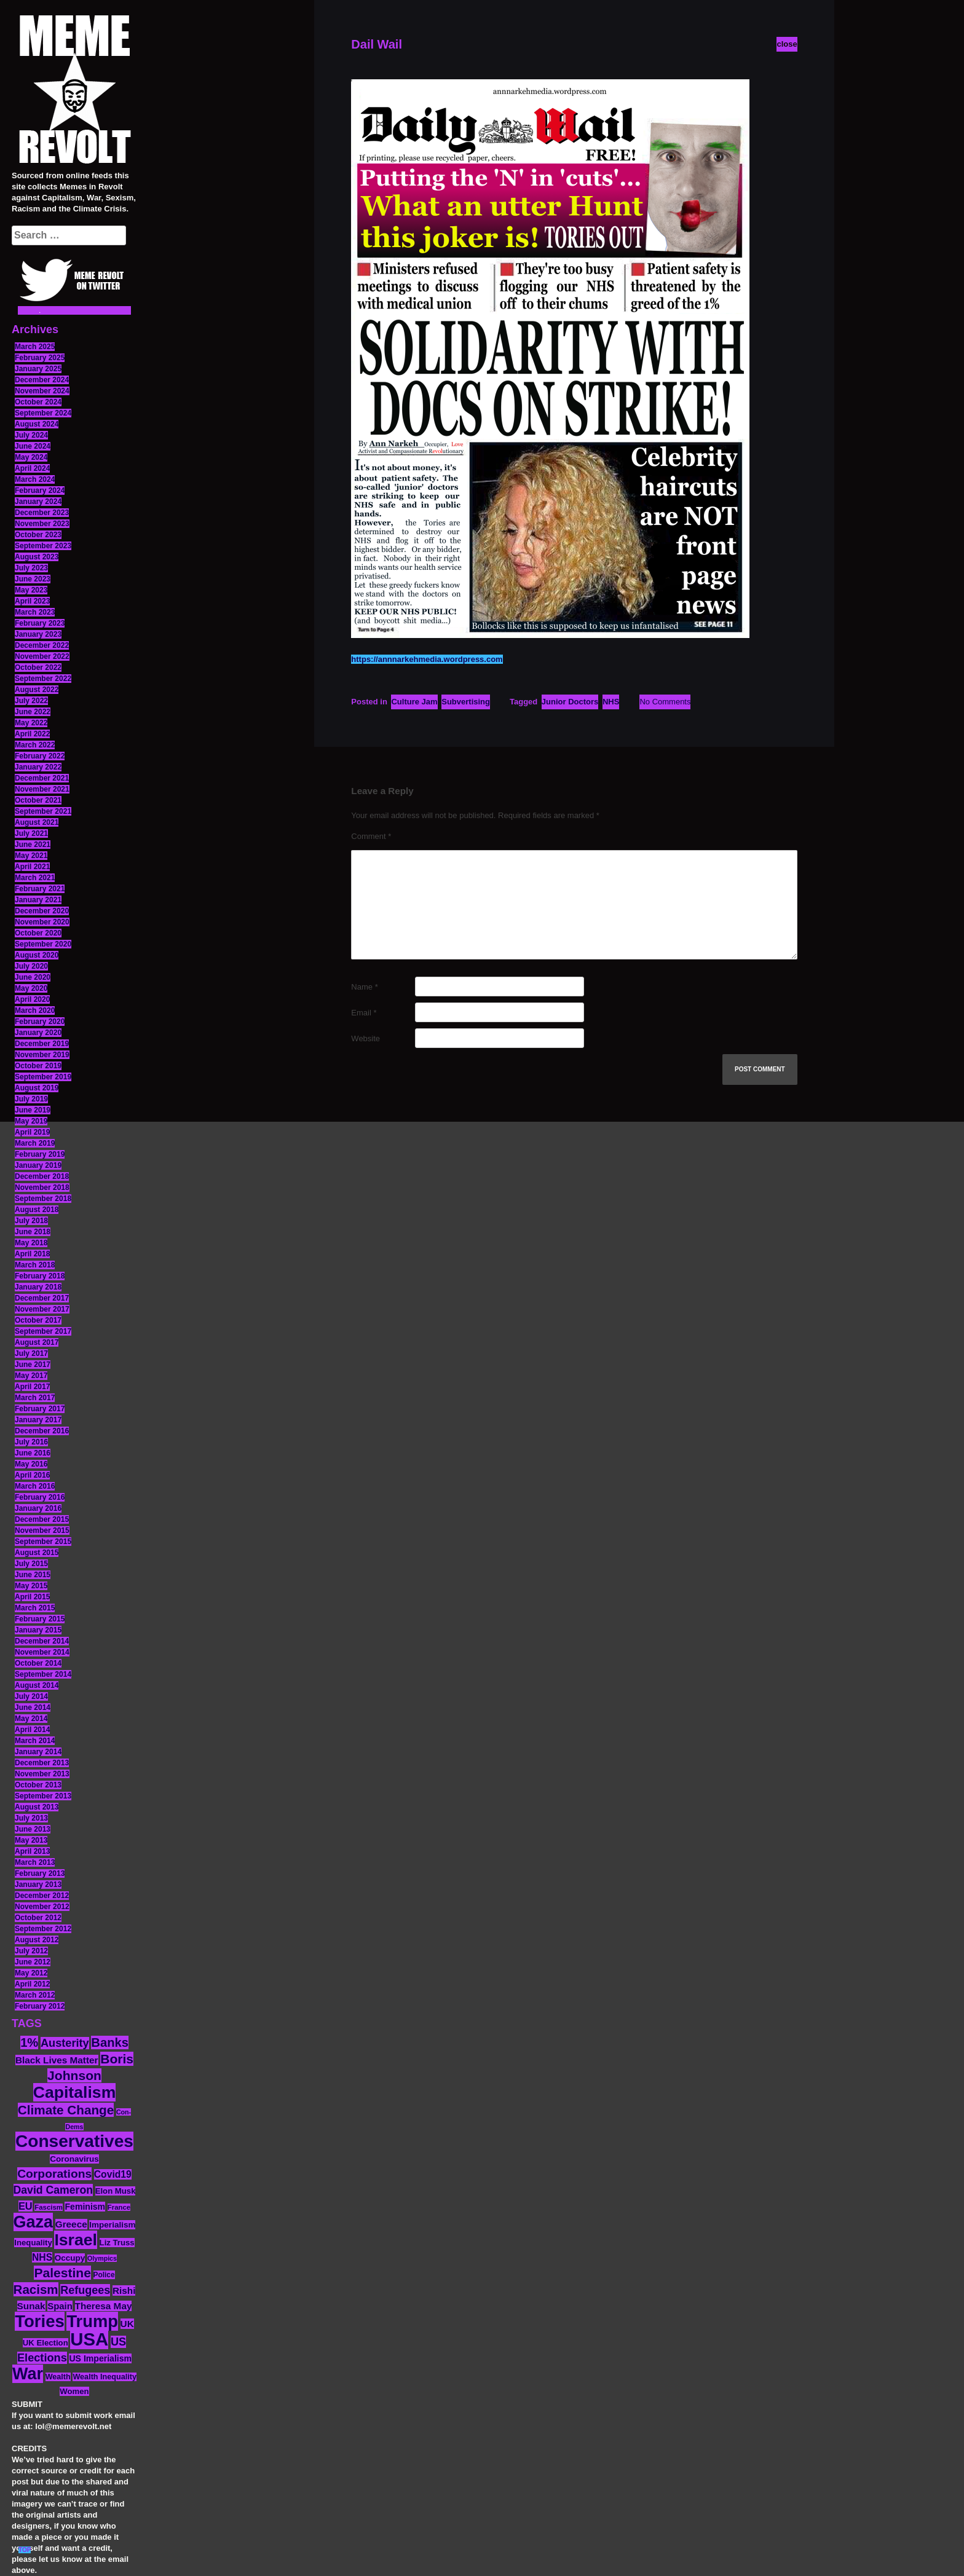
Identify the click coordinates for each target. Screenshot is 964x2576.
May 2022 (31, 723)
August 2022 (36, 689)
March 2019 (35, 1143)
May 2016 (31, 1464)
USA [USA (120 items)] (89, 2339)
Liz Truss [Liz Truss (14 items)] (117, 2242)
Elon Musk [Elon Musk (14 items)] (115, 2191)
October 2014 (38, 1663)
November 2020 (42, 922)
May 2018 (31, 1243)
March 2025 (35, 346)
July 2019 (31, 1099)
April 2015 (32, 1597)
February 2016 (40, 1497)
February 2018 (40, 1276)
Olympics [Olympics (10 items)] (102, 2258)
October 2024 (38, 402)
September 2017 (43, 1331)
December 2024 (42, 380)
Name (364, 986)
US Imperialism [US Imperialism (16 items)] (100, 2358)
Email (363, 1012)
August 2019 (36, 1088)
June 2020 (32, 977)
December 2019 (42, 1043)
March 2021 (35, 877)
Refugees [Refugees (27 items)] (85, 2290)
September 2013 (43, 1796)
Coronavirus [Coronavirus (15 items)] (74, 2159)
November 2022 (42, 656)
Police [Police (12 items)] (104, 2275)
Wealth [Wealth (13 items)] (58, 2377)
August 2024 (36, 424)
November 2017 (42, 1309)
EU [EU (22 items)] (25, 2206)
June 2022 (32, 711)
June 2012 (32, 1962)
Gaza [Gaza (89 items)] (33, 2222)
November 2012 (42, 1906)
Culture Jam (414, 701)
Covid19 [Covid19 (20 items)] (113, 2174)
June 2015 (32, 1574)
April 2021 (32, 866)
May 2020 (31, 988)
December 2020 (42, 911)
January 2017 (38, 1420)
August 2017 (36, 1342)
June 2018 (32, 1231)
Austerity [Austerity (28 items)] (65, 2043)
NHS (610, 701)
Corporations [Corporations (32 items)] (54, 2173)
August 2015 (36, 1552)
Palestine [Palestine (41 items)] (62, 2273)
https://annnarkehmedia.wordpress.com (426, 659)
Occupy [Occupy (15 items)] (70, 2258)
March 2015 (35, 1608)
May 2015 (31, 1585)
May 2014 (31, 1718)
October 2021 (38, 800)
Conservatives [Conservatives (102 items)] (74, 2141)
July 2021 (31, 833)
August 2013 (36, 1807)
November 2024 (42, 391)
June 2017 (32, 1364)
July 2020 (31, 966)
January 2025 (38, 368)
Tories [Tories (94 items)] (40, 2321)
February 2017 (40, 1408)
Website (365, 1038)
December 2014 (42, 1641)
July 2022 (31, 700)
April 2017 (32, 1386)
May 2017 (31, 1375)
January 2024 (38, 501)
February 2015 (40, 1619)
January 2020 (38, 1032)
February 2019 (40, 1154)
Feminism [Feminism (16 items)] (85, 2207)
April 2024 (32, 468)
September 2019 (43, 1077)
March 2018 (35, 1265)
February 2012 (40, 2006)
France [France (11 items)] (119, 2207)
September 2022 (43, 678)
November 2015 (42, 1530)
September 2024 (43, 413)
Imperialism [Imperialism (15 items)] (112, 2224)
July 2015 (31, 1563)
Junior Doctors (570, 701)
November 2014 (42, 1652)
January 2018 (38, 1287)
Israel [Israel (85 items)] (75, 2240)
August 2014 (36, 1685)
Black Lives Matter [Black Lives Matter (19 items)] (56, 2060)
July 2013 (31, 1818)
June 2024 (32, 446)
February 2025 (40, 357)
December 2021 (42, 778)
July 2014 (31, 1696)
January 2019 (38, 1165)
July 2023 (31, 568)
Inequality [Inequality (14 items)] (33, 2242)
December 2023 (42, 512)
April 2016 (32, 1475)
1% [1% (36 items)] (29, 2042)
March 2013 (35, 1862)
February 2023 (40, 623)
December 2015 (42, 1519)
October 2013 (38, 1785)
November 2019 (42, 1054)
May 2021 (31, 855)
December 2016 (42, 1431)
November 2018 (42, 1187)
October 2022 (38, 667)
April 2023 (32, 601)
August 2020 (36, 955)
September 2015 (43, 1541)
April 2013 (32, 1851)
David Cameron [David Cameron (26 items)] (53, 2190)
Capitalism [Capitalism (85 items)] (74, 2092)
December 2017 (42, 1298)
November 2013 (42, 1774)
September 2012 (43, 1928)
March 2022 (35, 745)
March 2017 (35, 1397)
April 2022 (32, 734)
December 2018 (42, 1176)
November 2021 (42, 789)
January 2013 (38, 1884)
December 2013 (42, 1763)
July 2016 (31, 1442)
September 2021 (43, 811)
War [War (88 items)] (27, 2374)
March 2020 (35, 1010)
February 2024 (40, 490)
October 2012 (38, 1917)
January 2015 (38, 1630)
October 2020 (38, 933)
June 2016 (32, 1453)
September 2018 (43, 1198)
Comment (371, 836)
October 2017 (38, 1320)
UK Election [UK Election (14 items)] (45, 2342)
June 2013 (32, 1829)
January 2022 (38, 767)
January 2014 (38, 1751)
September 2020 (43, 944)
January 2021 (38, 900)
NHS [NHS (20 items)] (42, 2257)
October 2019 (38, 1066)
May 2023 (31, 590)
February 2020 (40, 1021)
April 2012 (32, 1984)
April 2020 (32, 999)
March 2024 (35, 479)
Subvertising (465, 701)
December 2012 (42, 1895)
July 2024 (31, 435)
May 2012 (31, 1973)
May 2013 (31, 1840)
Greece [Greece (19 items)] (71, 2224)
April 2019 (32, 1132)
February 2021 (40, 888)
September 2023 (43, 546)
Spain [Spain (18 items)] (60, 2306)
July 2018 (31, 1220)
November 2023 (42, 523)
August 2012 (36, 1940)
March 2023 (35, 612)
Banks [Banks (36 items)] (109, 2042)
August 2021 (36, 822)
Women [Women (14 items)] (74, 2391)
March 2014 (35, 1740)
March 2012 (35, 1995)
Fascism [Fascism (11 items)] (48, 2207)
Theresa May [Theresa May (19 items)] (103, 2306)
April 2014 (32, 1729)
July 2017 (31, 1353)
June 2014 (32, 1707)
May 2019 (31, 1121)
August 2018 (36, 1209)
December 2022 (42, 645)
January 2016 (38, 1508)
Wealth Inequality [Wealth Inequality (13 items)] (104, 2377)
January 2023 (38, 634)
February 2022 (40, 756)
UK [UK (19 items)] (127, 2323)
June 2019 (32, 1110)
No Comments (664, 701)
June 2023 (32, 579)
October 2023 (38, 534)
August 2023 (36, 557)
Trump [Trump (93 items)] (92, 2321)
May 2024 (31, 457)
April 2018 (32, 1254)
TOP (24, 2549)
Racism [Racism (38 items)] (36, 2289)
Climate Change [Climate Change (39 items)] (66, 2110)
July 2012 (31, 1951)
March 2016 (35, 1486)
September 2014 (43, 1674)
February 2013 (40, 1873)
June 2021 (32, 844)
